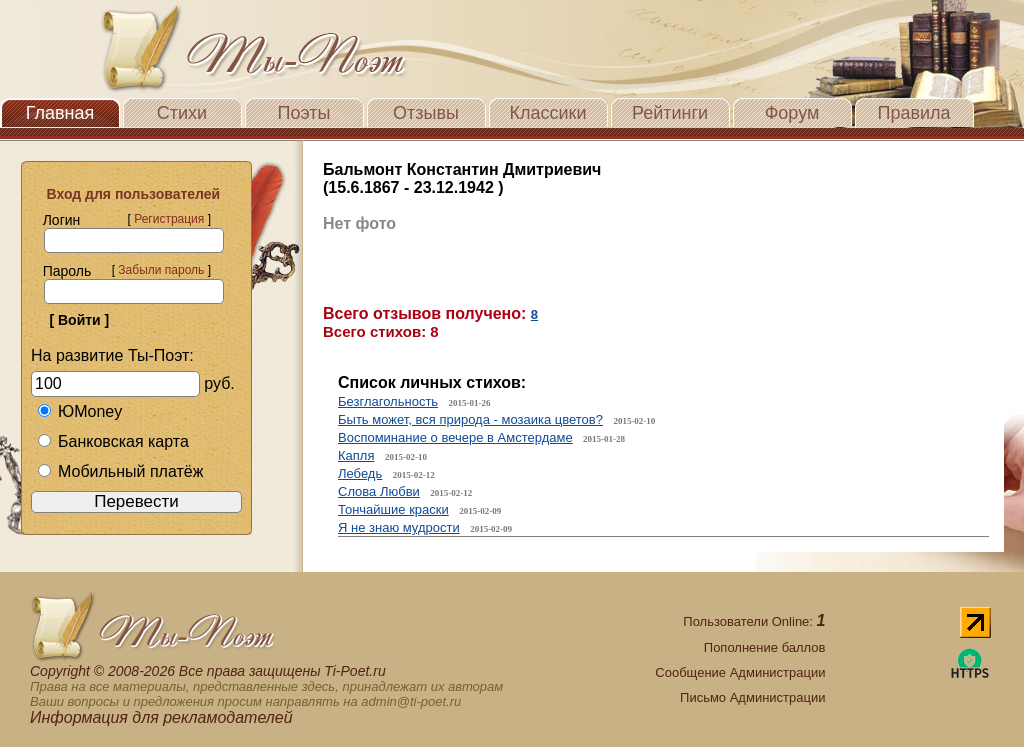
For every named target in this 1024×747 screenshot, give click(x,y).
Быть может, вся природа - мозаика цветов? (470, 419)
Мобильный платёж (120, 471)
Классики (548, 113)
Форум (792, 113)
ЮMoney (79, 411)
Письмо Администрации (752, 697)
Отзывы (426, 113)
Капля (356, 455)
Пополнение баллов (765, 647)
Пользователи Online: (754, 621)
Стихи (182, 113)
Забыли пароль (161, 270)
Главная (60, 113)
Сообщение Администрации (740, 672)
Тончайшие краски (393, 509)
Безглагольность (388, 401)
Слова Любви (379, 491)
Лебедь (360, 473)
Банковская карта (113, 441)
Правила (913, 113)
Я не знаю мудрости (399, 527)
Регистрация (169, 219)
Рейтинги (670, 113)
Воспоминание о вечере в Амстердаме (455, 437)
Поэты (304, 113)
